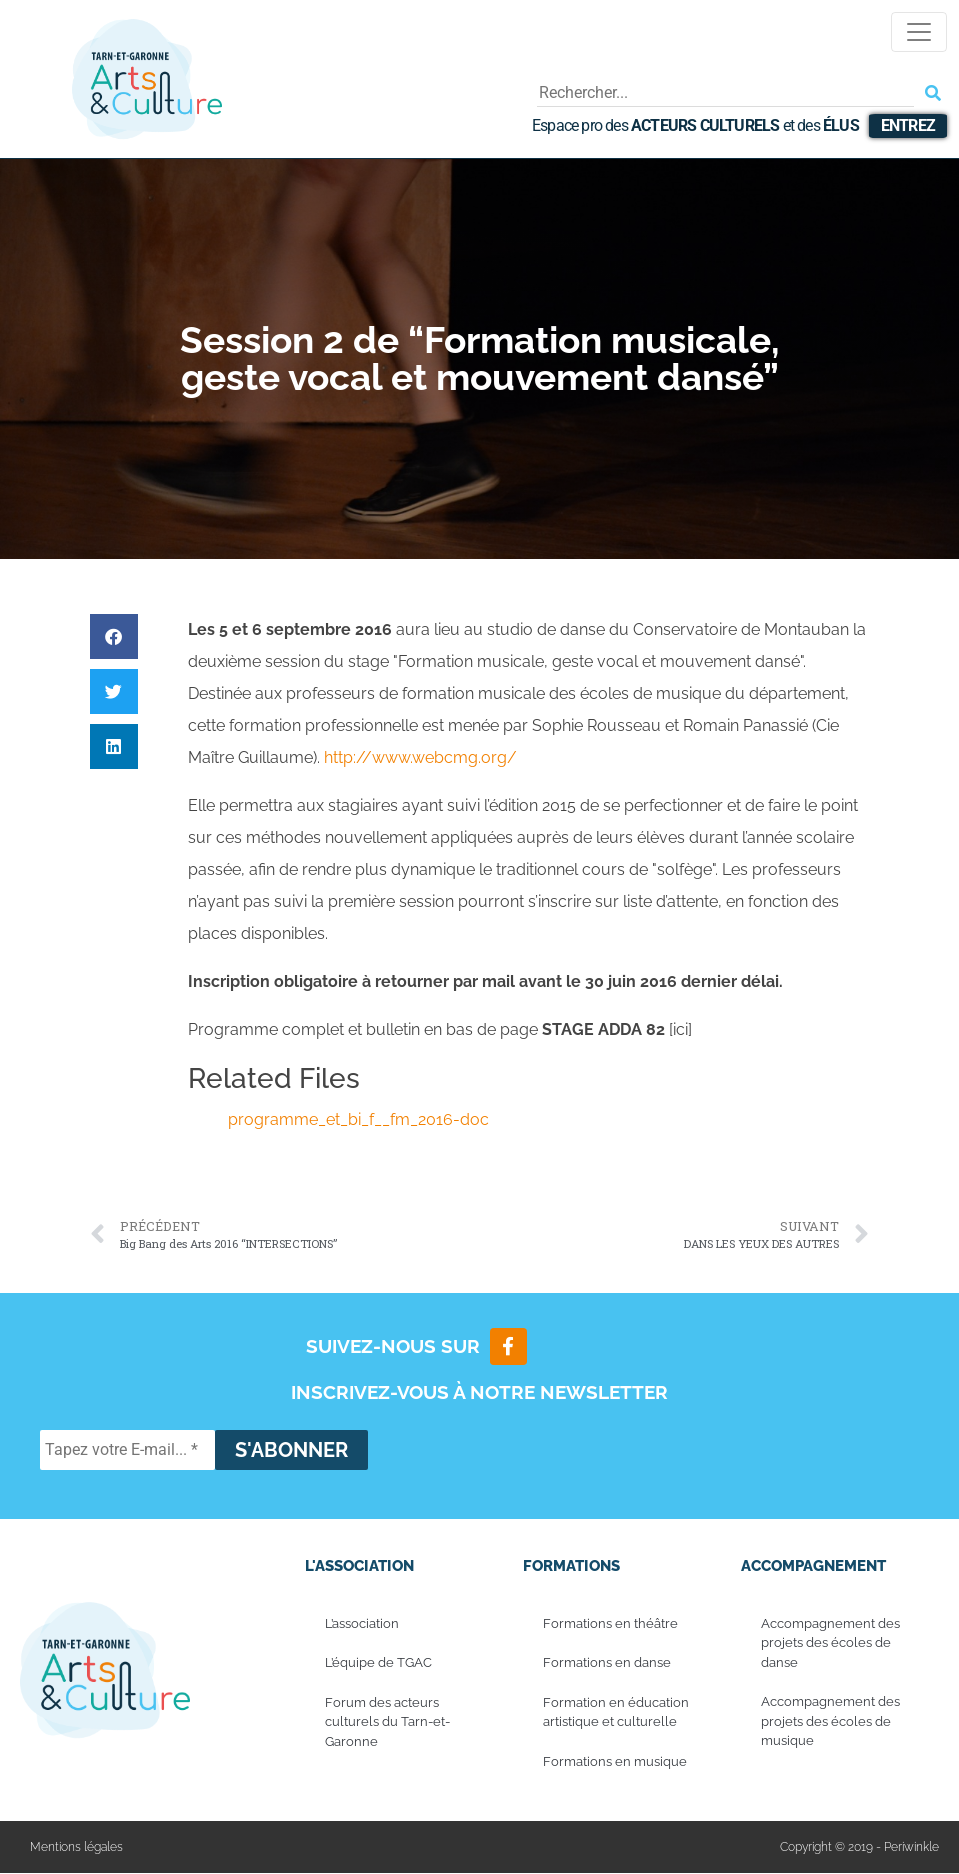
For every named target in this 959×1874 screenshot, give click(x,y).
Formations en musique (615, 1762)
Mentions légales (76, 1848)
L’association (362, 1624)
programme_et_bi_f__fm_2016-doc (358, 1119)
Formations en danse (607, 1663)
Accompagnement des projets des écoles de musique (830, 1722)
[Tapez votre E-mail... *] (127, 1451)
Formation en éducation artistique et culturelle (616, 1713)
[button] (114, 636)
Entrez (908, 125)
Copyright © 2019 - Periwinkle (859, 1848)
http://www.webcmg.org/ (420, 757)
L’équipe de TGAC (378, 1663)
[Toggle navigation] (919, 32)
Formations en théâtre (610, 1624)
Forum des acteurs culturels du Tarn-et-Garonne (387, 1723)
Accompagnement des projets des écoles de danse (830, 1644)
